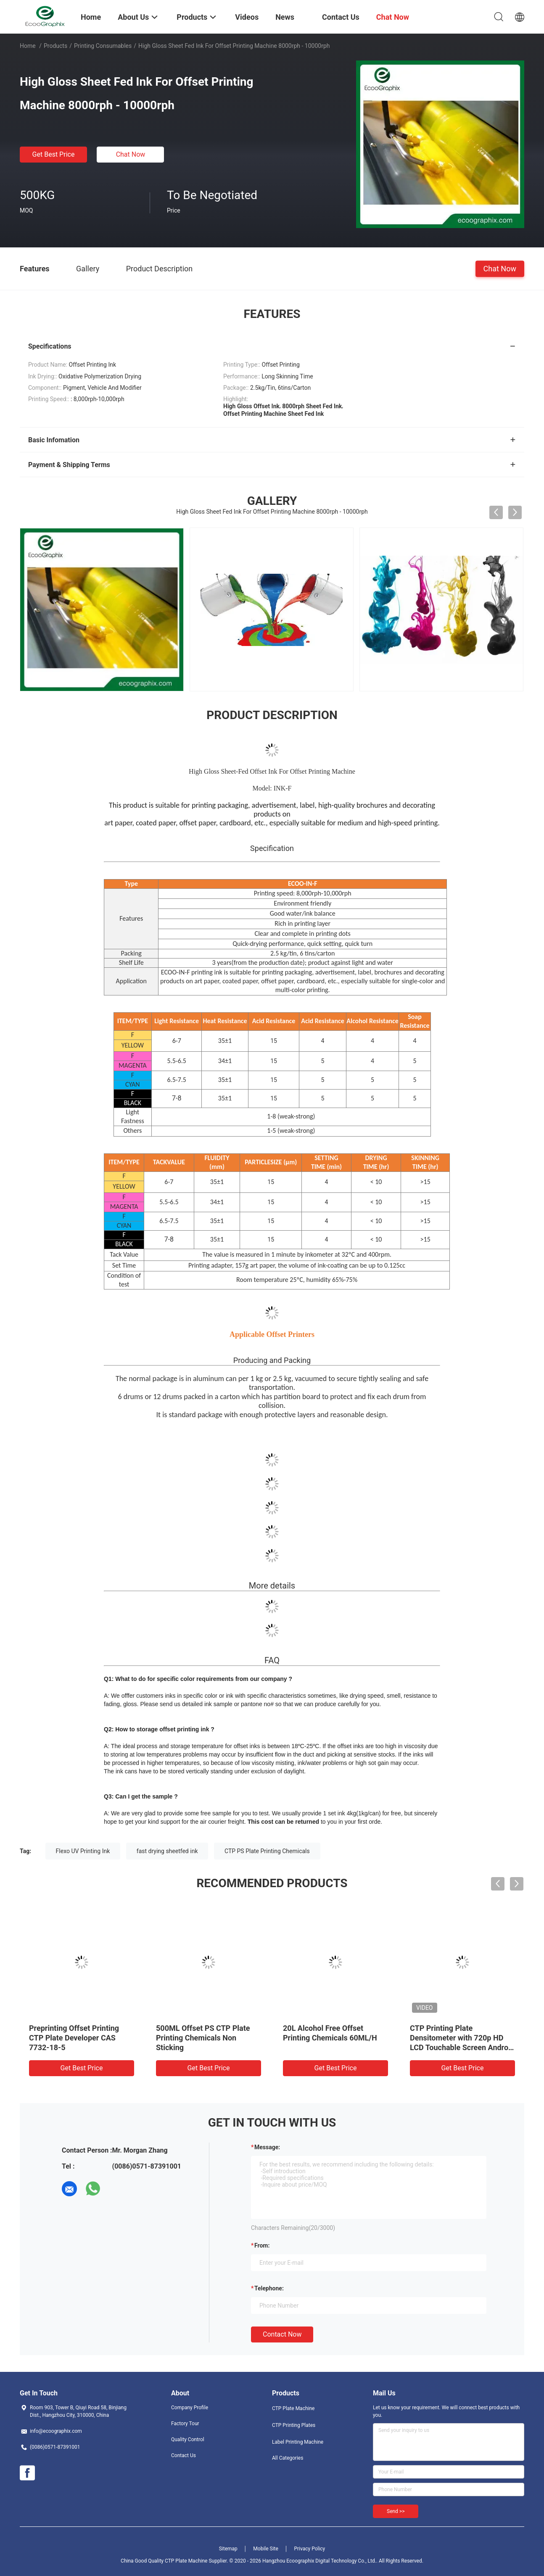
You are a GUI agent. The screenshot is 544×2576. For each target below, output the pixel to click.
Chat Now (130, 154)
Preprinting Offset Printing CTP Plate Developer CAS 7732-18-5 (74, 2038)
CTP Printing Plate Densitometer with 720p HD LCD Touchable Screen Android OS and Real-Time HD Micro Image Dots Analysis (462, 2047)
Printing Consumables (103, 45)
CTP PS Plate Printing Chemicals (267, 1851)
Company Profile (189, 2408)
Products (55, 45)
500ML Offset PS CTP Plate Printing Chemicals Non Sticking (203, 2038)
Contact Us (183, 2455)
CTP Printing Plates (293, 2425)
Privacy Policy (309, 2549)
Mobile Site (265, 2549)
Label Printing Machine (297, 2442)
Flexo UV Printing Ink (83, 1851)
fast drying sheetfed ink (167, 1851)
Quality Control (187, 2439)
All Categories (287, 2458)
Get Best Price (53, 154)
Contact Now (282, 2334)
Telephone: (269, 2288)
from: (261, 2245)
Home (28, 45)
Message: (267, 2147)
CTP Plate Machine (293, 2408)
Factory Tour (185, 2423)
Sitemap (228, 2549)
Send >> (395, 2511)
